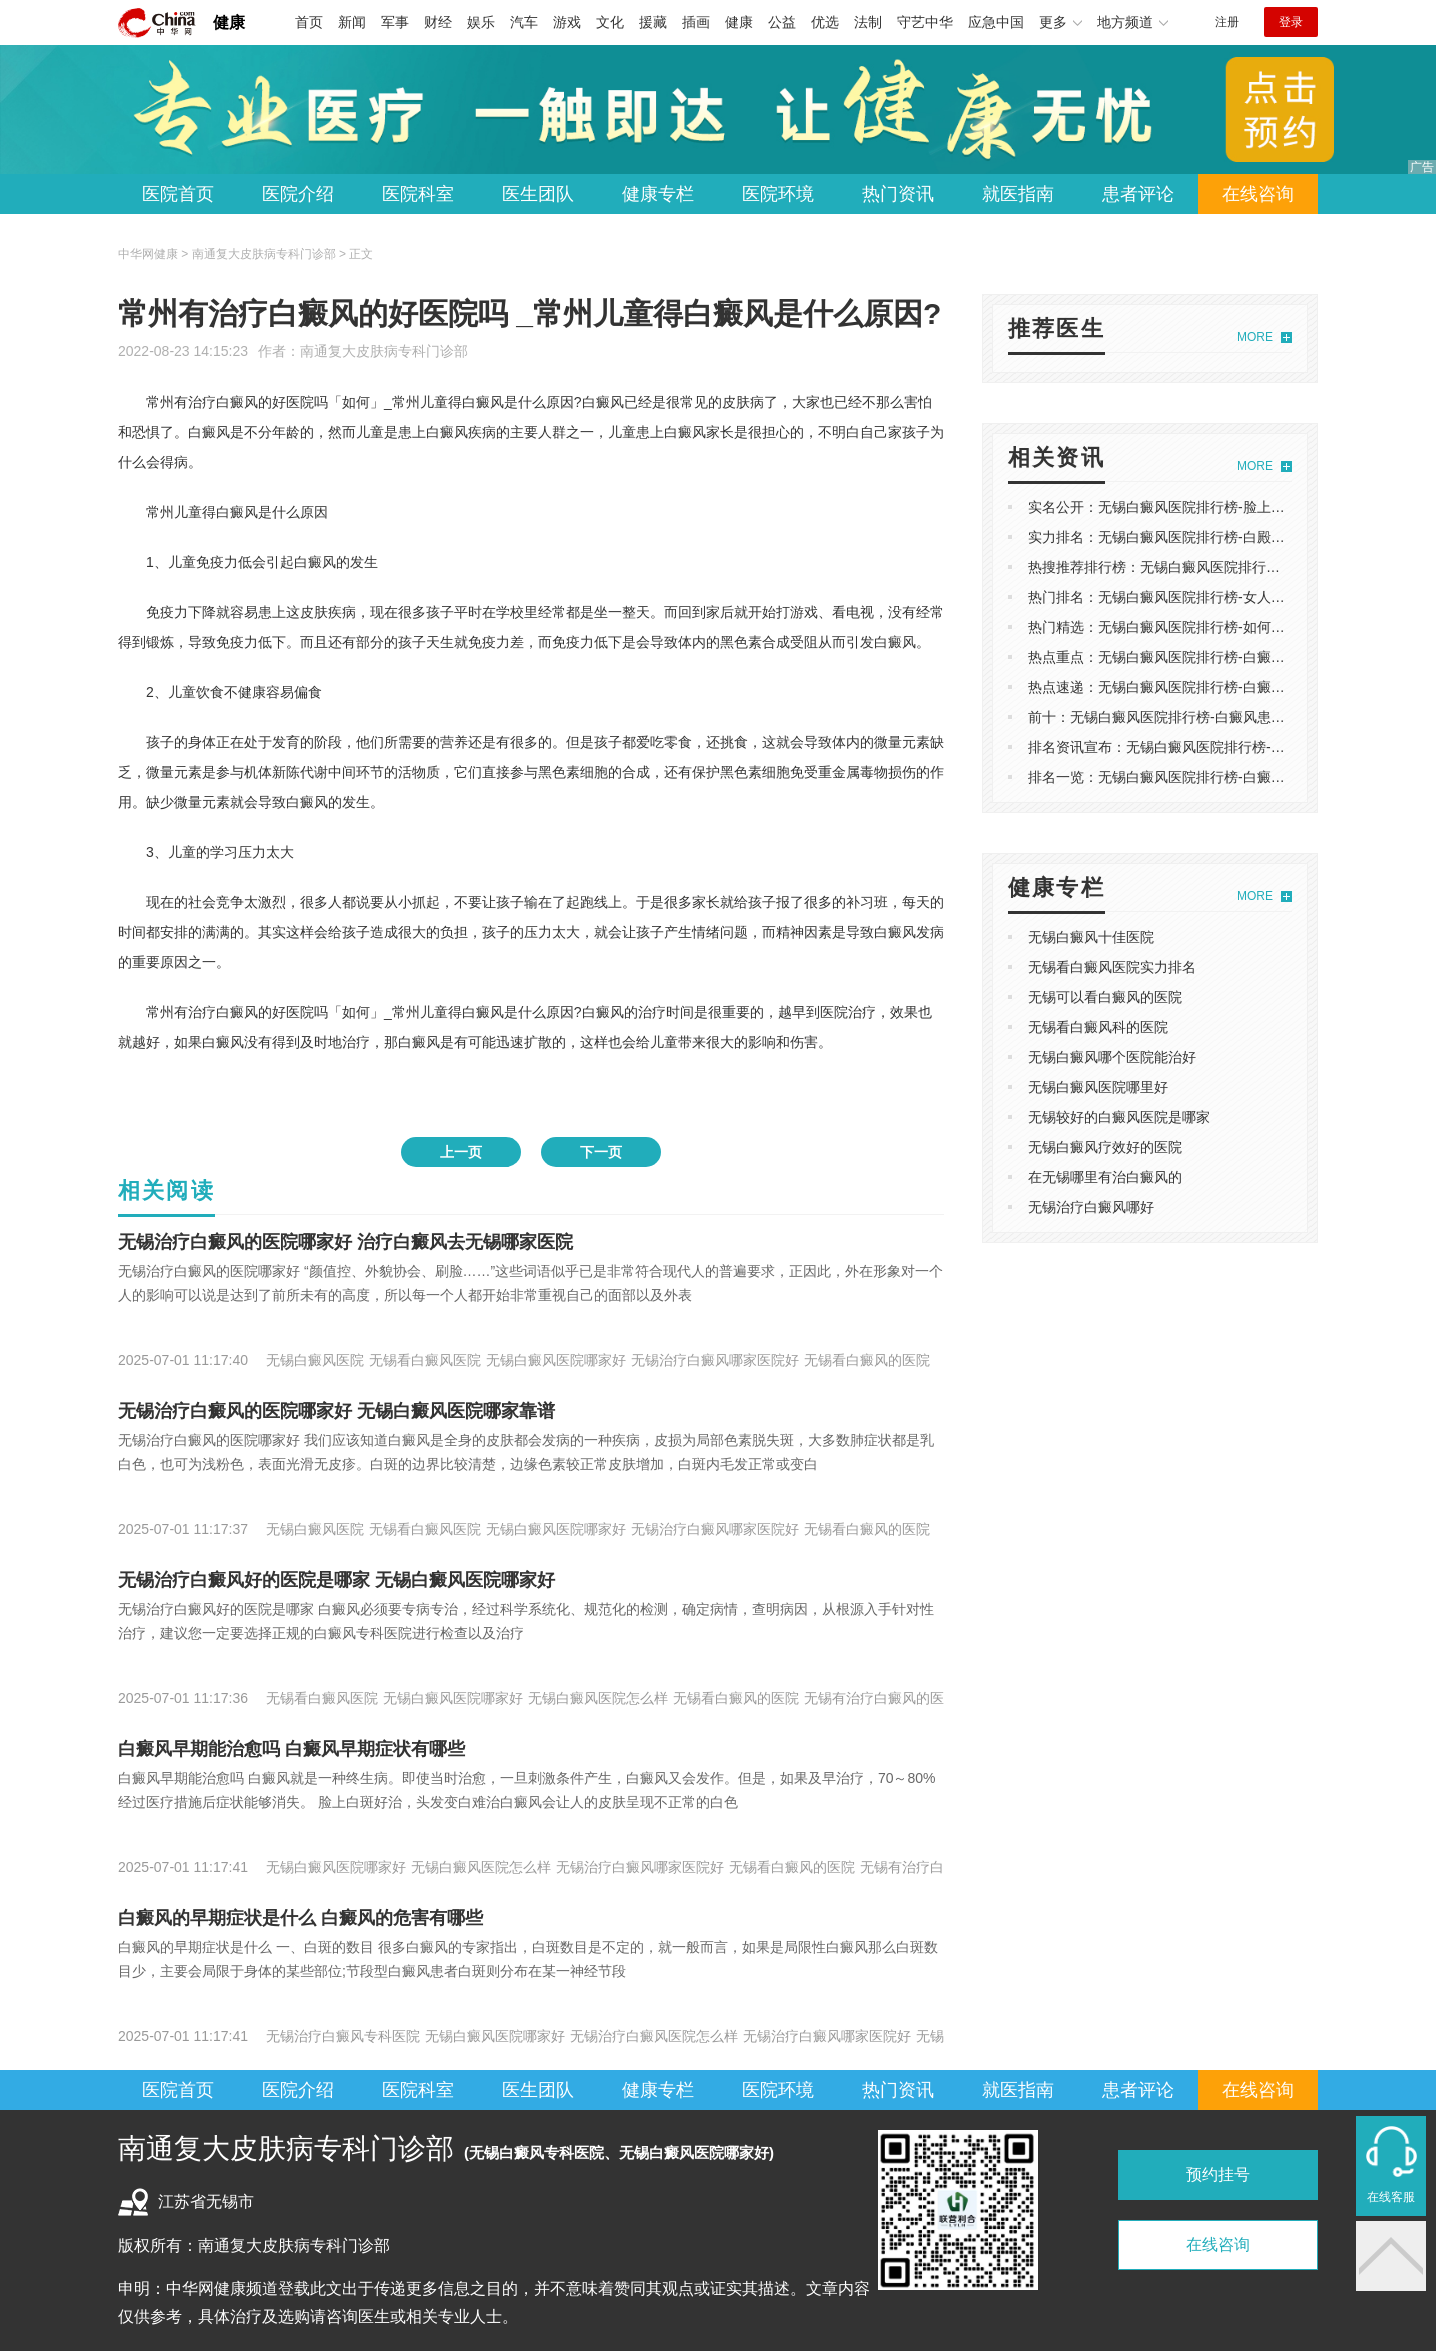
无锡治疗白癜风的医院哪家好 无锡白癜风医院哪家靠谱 (336, 1411)
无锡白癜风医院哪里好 (1098, 1087)
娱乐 (481, 22)
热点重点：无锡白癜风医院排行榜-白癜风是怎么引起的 (1198, 657)
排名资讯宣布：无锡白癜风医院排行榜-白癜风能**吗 (1190, 747)
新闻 (352, 22)
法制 (868, 22)
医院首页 (178, 194)
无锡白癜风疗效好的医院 (1105, 1147)
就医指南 (1018, 194)
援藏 (653, 22)
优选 (825, 22)
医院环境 (778, 194)
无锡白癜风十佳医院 (1091, 937)
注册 (1227, 22)
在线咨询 (1258, 194)
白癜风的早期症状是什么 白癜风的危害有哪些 (300, 1918)
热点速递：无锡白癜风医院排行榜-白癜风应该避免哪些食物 (1212, 687)
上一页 (461, 1152)
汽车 (524, 22)
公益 (782, 22)
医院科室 (418, 194)
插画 (696, 22)
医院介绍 (298, 194)
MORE (1255, 337)
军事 (395, 22)
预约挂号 (1218, 2174)
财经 (438, 22)
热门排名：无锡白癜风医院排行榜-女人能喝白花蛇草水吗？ (1212, 597)
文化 (610, 22)
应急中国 (996, 22)
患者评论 (1138, 194)
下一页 (601, 1152)
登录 (1291, 22)
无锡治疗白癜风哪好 (1091, 1207)
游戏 (567, 22)
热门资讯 (898, 194)
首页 (309, 22)
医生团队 (538, 194)
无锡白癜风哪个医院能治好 (1112, 1057)
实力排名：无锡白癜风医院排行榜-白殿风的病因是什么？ (1205, 537)
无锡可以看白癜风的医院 (1105, 997)
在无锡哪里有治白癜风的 (1105, 1177)
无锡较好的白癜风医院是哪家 (1119, 1117)
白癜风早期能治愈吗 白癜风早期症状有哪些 (291, 1749)
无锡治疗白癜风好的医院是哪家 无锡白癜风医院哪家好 (336, 1580)
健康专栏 (658, 194)
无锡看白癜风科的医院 (1098, 1027)
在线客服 (1391, 2197)
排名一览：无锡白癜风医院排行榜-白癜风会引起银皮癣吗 (1205, 777)
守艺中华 (925, 22)
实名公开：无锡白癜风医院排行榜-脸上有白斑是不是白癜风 (1212, 507)
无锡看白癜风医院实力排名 (1112, 967)
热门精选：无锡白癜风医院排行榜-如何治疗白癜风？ (1191, 627)
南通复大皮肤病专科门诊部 (384, 351)
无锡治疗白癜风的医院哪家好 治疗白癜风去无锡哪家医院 (345, 1242)
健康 (229, 22)
